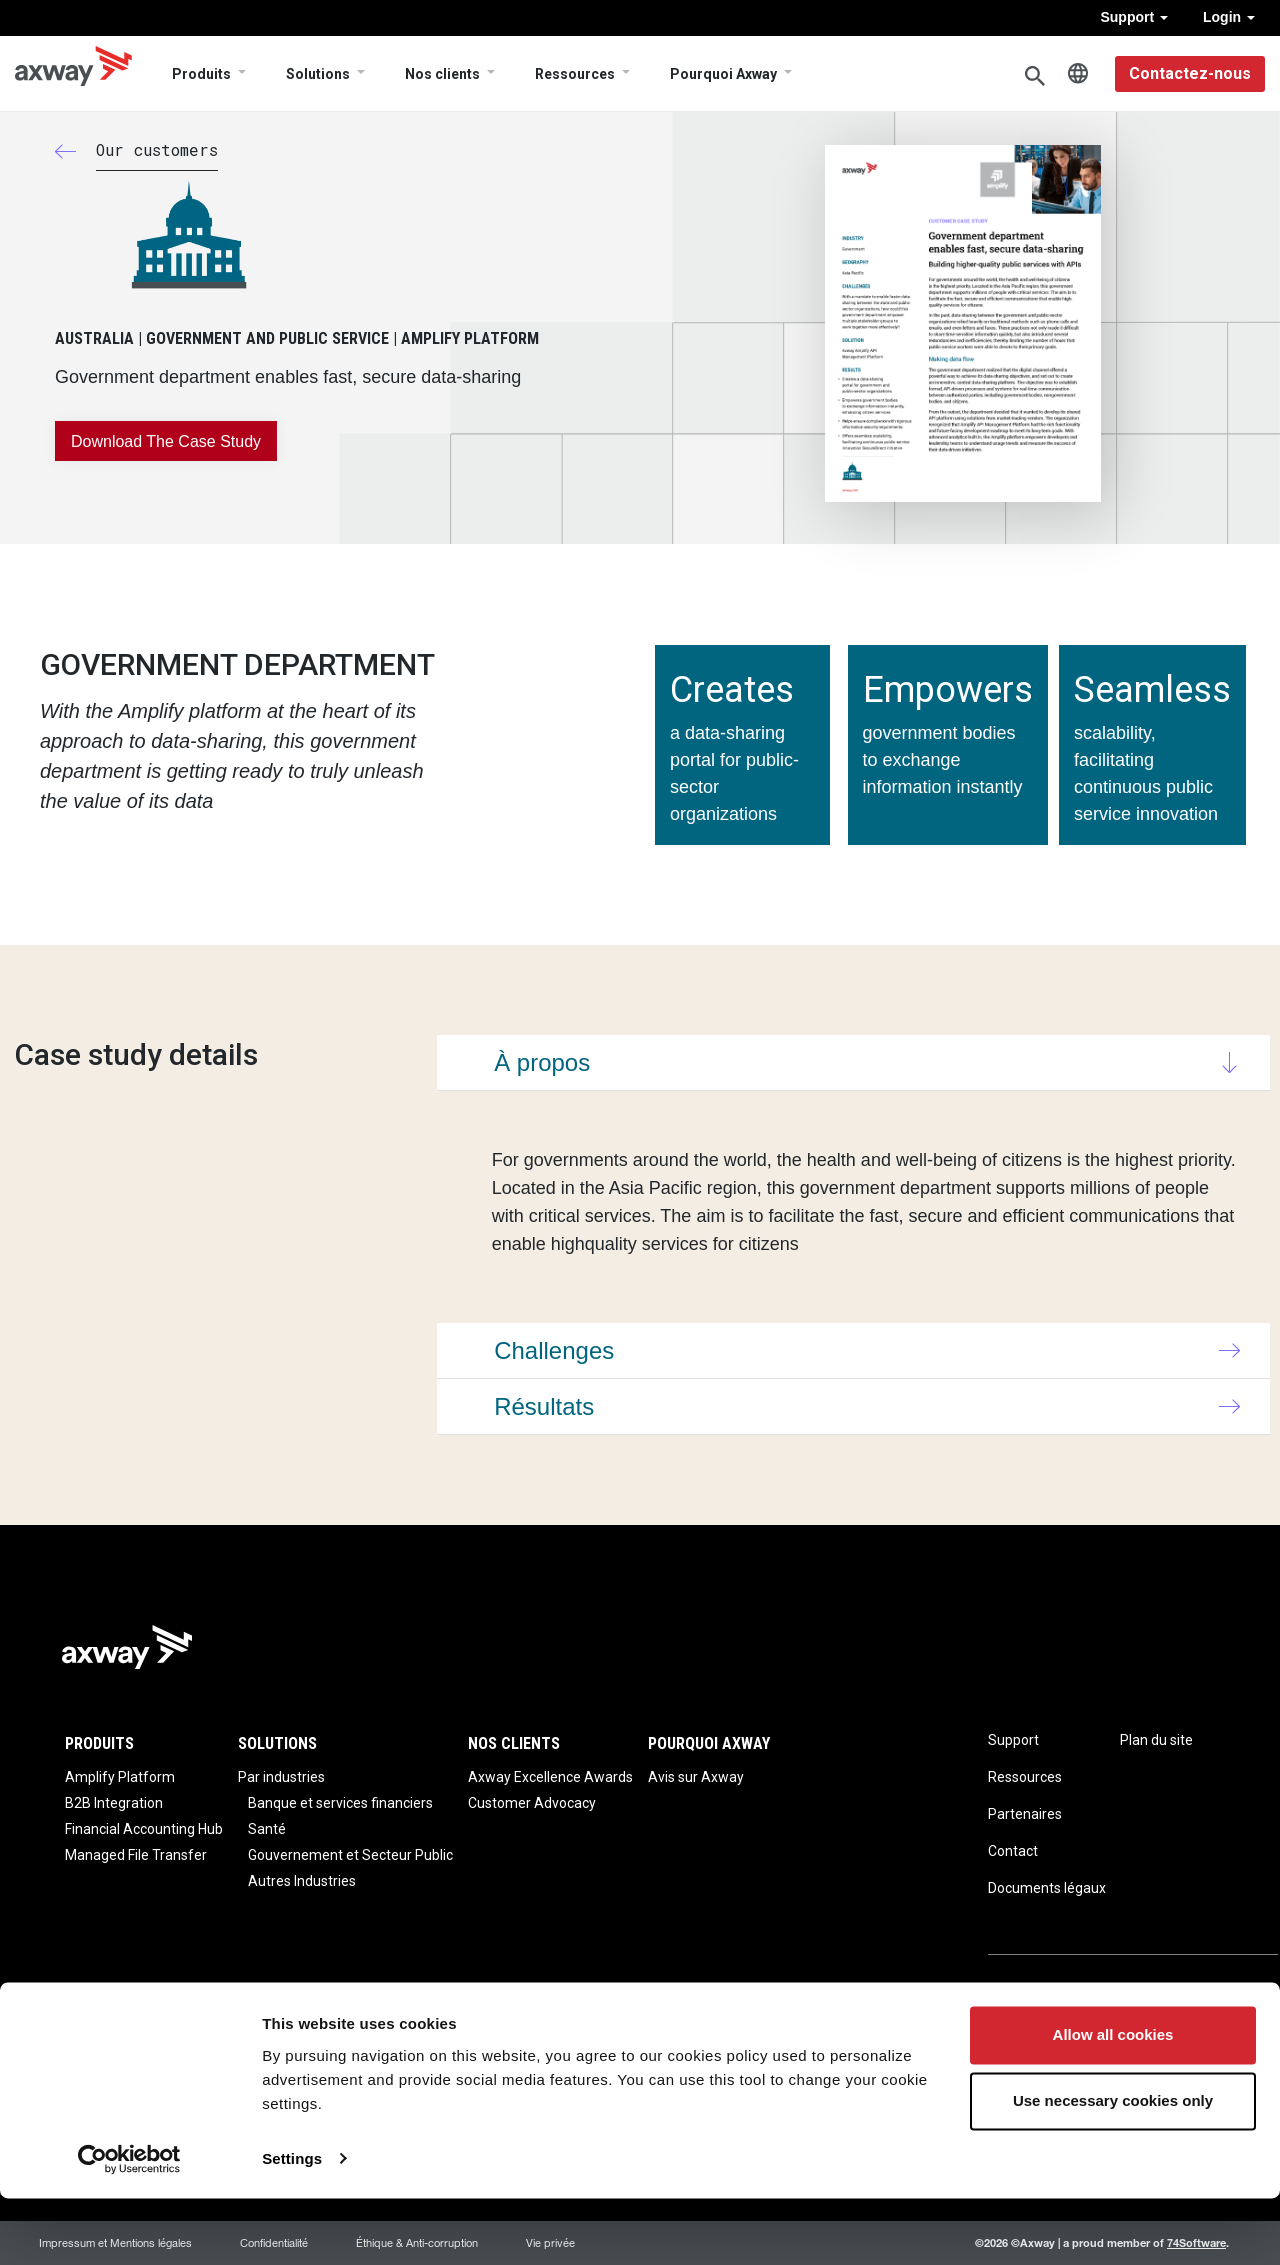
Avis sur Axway (696, 1777)
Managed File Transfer (136, 1855)
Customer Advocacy (532, 1803)
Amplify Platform (120, 1777)
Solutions (318, 74)
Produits (201, 74)
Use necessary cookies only (1113, 2167)
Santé (267, 1829)
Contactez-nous (1190, 73)
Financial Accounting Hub (144, 1829)
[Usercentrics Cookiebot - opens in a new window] (129, 2226)
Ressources (575, 74)
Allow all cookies (1113, 2102)
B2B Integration (114, 1803)
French (1078, 74)
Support (1134, 17)
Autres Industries (302, 1881)
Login (1229, 17)
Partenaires (1025, 1814)
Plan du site (1156, 1740)
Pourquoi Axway (723, 74)
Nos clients (442, 74)
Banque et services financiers (340, 1803)
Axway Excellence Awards (550, 1777)
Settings (292, 2225)
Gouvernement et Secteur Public (350, 1855)
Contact (1013, 1851)
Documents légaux (1047, 1888)
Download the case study (166, 441)
